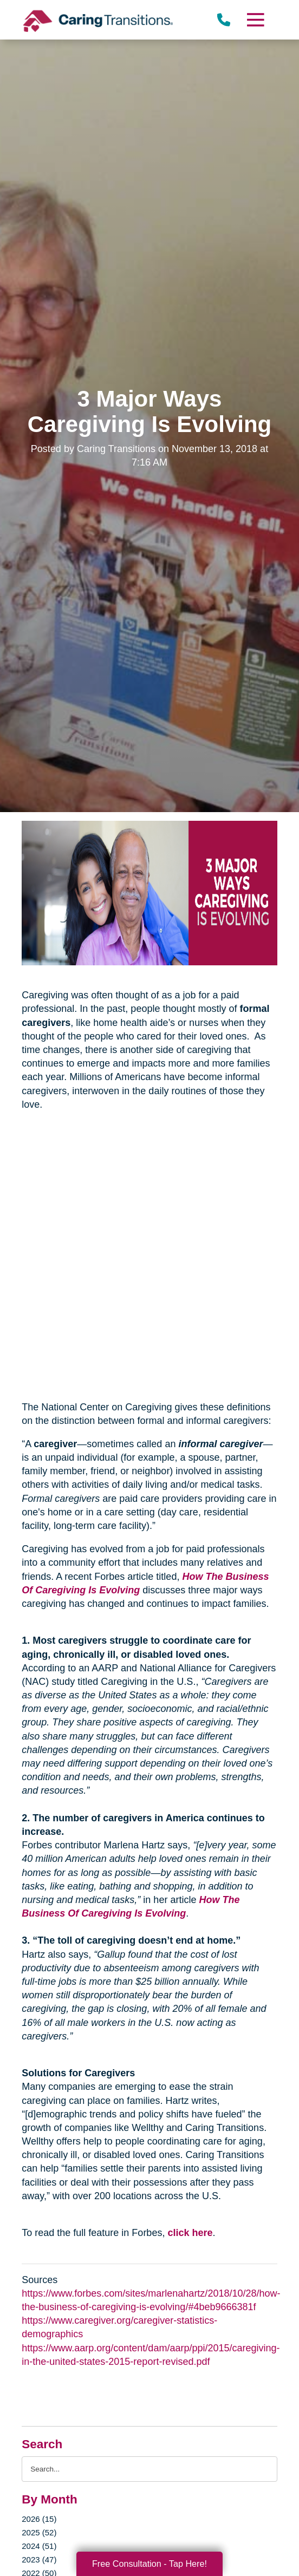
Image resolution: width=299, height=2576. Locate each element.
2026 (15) (39, 2518)
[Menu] (255, 20)
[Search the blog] (149, 2469)
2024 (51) (39, 2546)
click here (189, 2232)
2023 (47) (39, 2559)
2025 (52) (39, 2532)
